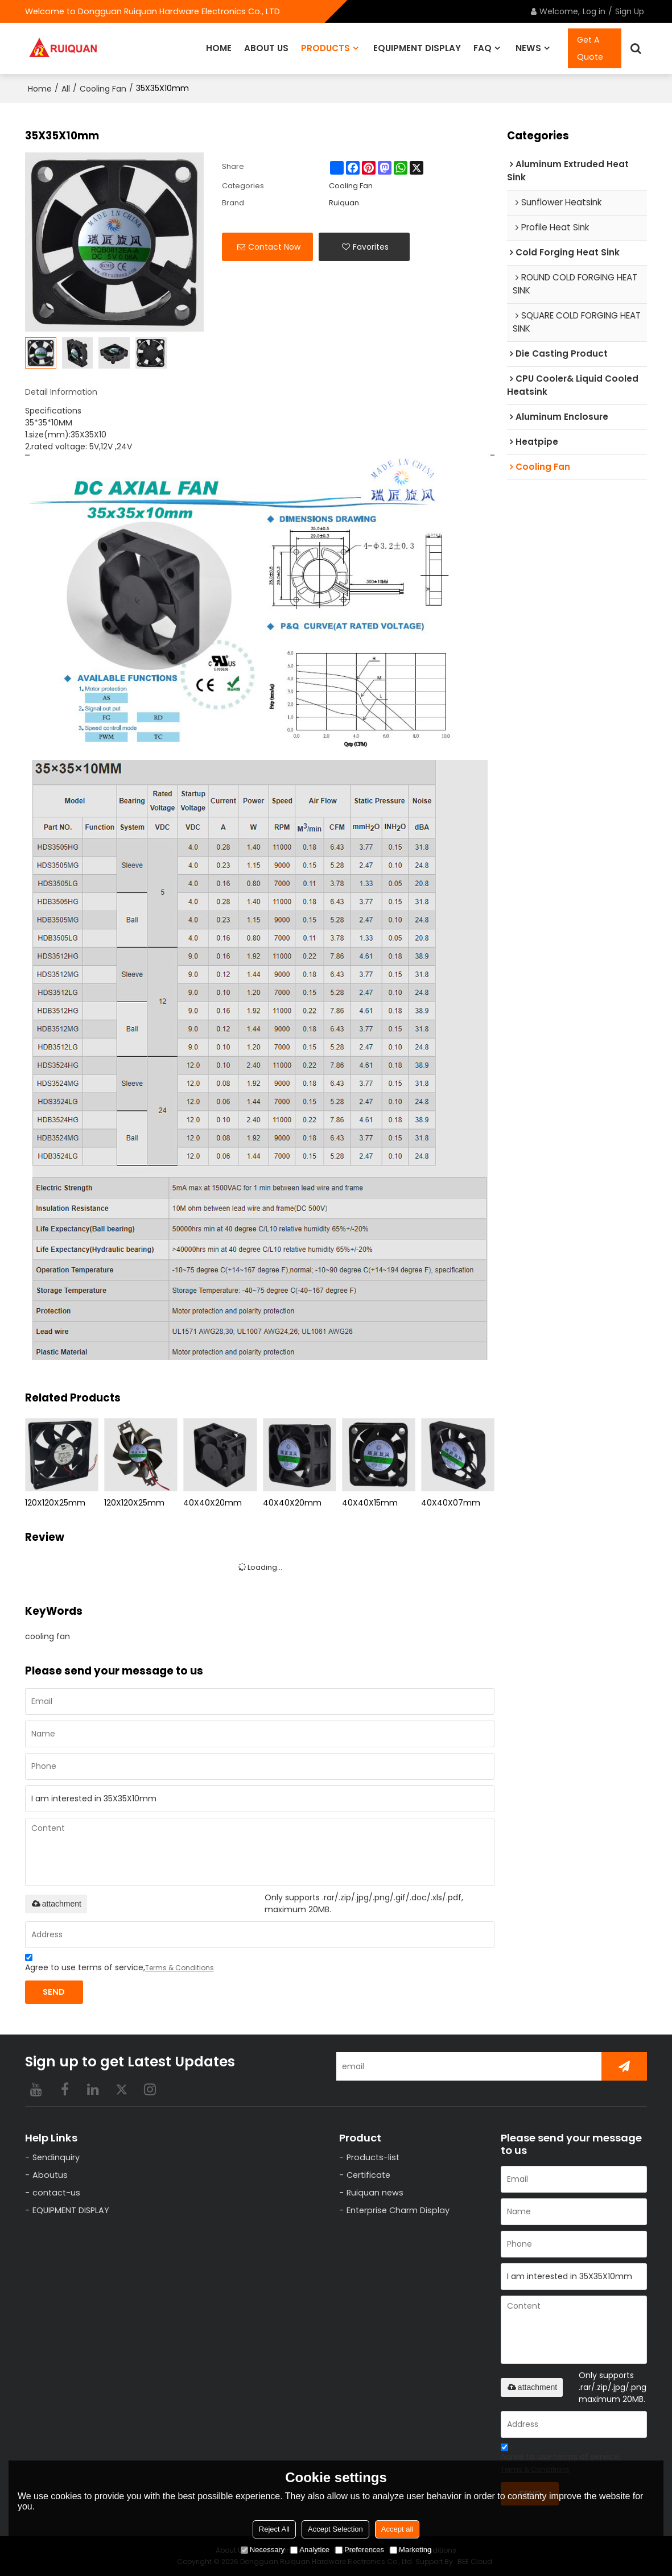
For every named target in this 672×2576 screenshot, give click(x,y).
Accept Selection (335, 2529)
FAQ (482, 48)
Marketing (410, 2549)
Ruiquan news (375, 2192)
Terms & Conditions (179, 1968)
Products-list (373, 2157)
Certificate (368, 2175)
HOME (219, 48)
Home (40, 88)
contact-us (56, 2192)
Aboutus (50, 2175)
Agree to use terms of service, (119, 1964)
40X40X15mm (370, 1502)
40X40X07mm (450, 1502)
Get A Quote (590, 48)
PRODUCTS (325, 48)
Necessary (263, 2549)
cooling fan (47, 1636)
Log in (594, 11)
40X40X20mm (212, 1502)
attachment (56, 1903)
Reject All (274, 2529)
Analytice (309, 2549)
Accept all (397, 2529)
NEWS (528, 48)
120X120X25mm (55, 1502)
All (65, 88)
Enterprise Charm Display (398, 2210)
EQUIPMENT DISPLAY (417, 48)
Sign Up (629, 11)
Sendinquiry (56, 2157)
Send (54, 1992)
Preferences (359, 2549)
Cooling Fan (103, 88)
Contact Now (274, 247)
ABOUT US (266, 48)
